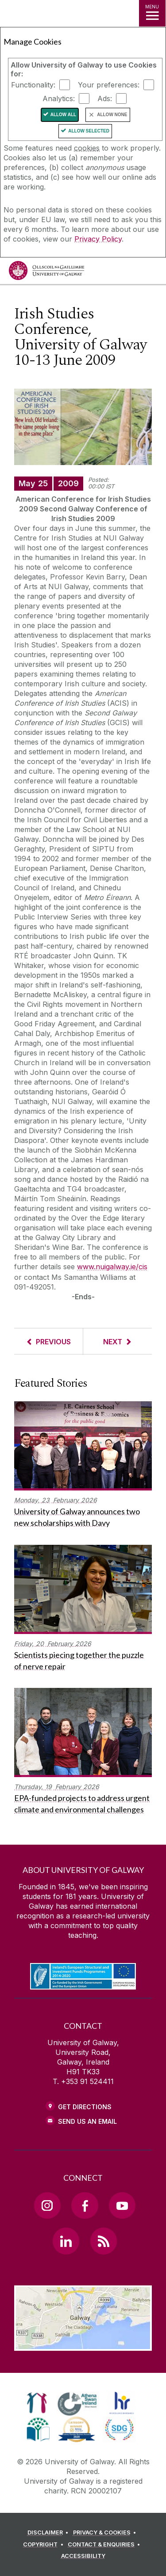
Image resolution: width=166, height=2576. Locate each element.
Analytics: (58, 98)
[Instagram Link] (47, 2205)
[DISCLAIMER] (49, 2532)
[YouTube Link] (122, 2205)
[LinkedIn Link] (66, 2241)
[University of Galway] (46, 272)
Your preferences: (108, 84)
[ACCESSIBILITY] (83, 2556)
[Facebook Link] (84, 2205)
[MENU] (152, 13)
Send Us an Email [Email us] (87, 2121)
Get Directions (85, 2107)
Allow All (63, 114)
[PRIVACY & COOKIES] (106, 2532)
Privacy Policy (98, 239)
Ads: (104, 98)
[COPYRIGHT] (44, 2544)
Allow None (112, 114)
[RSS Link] (103, 2241)
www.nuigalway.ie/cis (112, 1266)
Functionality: (33, 84)
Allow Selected (88, 131)
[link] (37, 2403)
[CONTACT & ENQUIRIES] (105, 2544)
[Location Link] (83, 2344)
